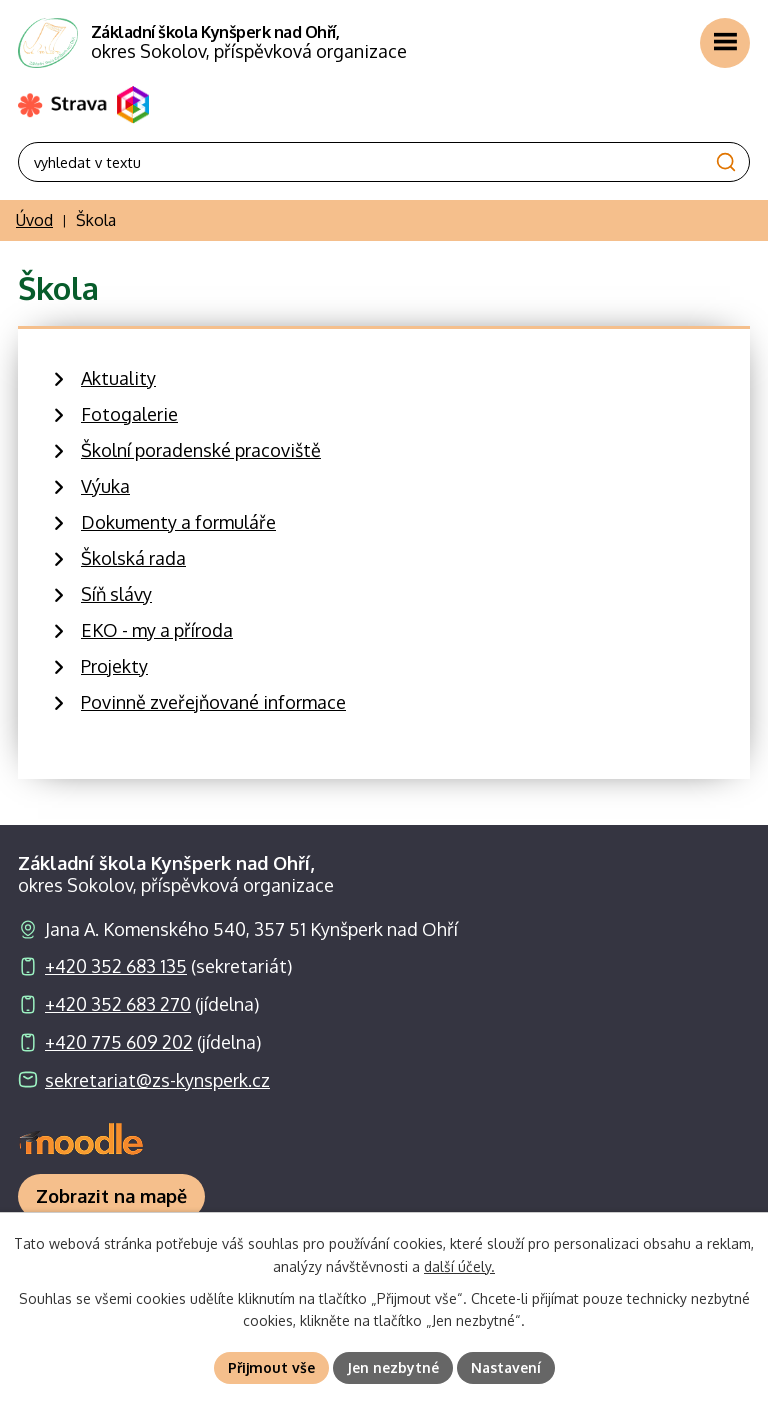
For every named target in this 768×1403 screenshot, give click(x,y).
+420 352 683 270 (118, 1004)
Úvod (34, 220)
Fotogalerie (129, 414)
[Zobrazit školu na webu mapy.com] (111, 1196)
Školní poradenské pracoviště (201, 450)
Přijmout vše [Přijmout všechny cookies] (271, 1367)
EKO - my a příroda (157, 630)
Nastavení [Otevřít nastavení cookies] (506, 1367)
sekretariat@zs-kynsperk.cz (157, 1080)
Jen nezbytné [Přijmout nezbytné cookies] (393, 1367)
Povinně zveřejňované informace (213, 702)
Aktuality (118, 378)
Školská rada (133, 558)
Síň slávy (116, 594)
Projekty (114, 666)
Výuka (105, 486)
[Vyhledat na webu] (384, 162)
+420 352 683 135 (116, 966)
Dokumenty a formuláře (178, 522)
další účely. (459, 1266)
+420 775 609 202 (119, 1042)
